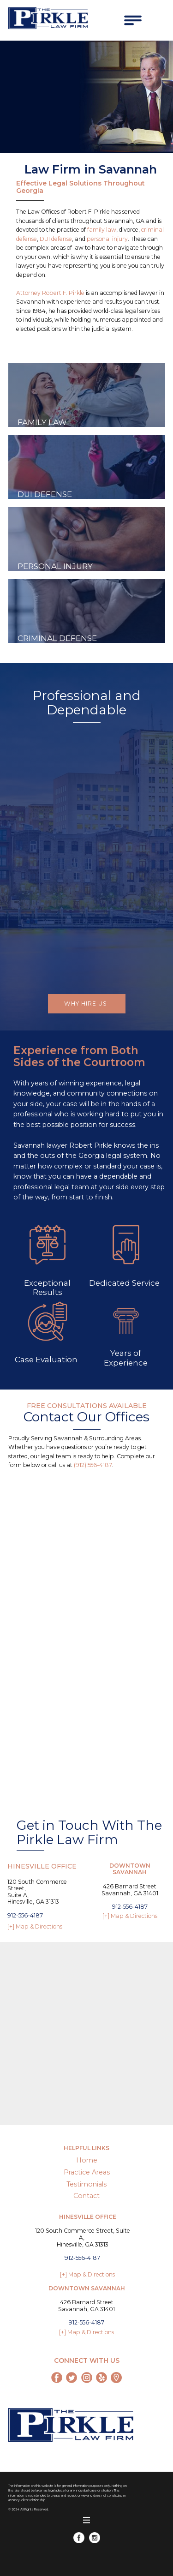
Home (86, 2160)
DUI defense (56, 238)
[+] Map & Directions (34, 1926)
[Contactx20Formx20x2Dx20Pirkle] (78, 1624)
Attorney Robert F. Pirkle (50, 292)
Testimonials (86, 2184)
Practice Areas (87, 2172)
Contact (86, 2196)
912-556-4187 (25, 1915)
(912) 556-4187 (93, 1465)
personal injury (107, 238)
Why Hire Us (86, 1003)
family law (101, 229)
